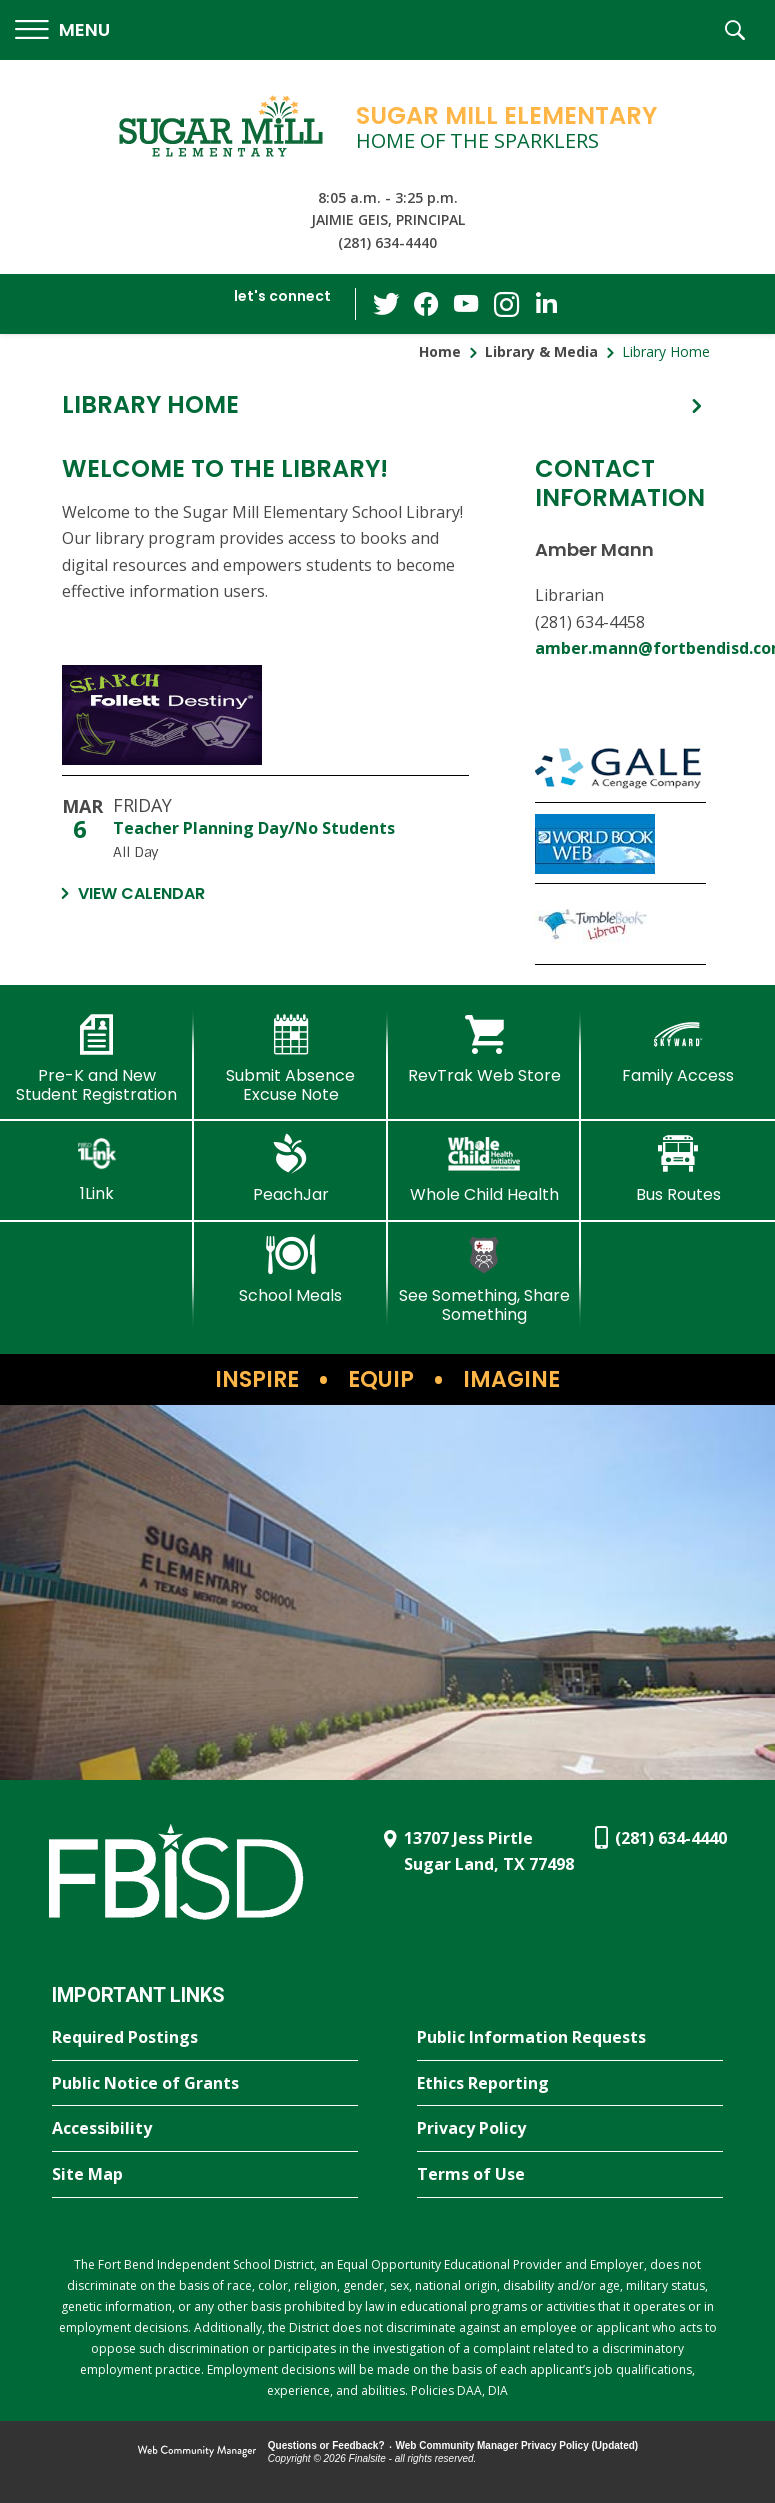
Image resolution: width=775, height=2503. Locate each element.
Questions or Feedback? (326, 2445)
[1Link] (97, 1168)
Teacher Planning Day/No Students (254, 828)
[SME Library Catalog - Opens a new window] (265, 720)
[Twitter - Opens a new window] (386, 303)
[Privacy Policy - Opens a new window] (570, 2129)
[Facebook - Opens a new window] (426, 304)
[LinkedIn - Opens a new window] (546, 302)
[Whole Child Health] (485, 1169)
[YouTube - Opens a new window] (466, 303)
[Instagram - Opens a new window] (506, 304)
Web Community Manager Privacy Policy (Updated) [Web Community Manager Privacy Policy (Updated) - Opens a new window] (517, 2445)
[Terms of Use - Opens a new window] (570, 2175)
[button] (62, 30)
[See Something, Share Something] (485, 1279)
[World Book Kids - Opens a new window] (620, 843)
